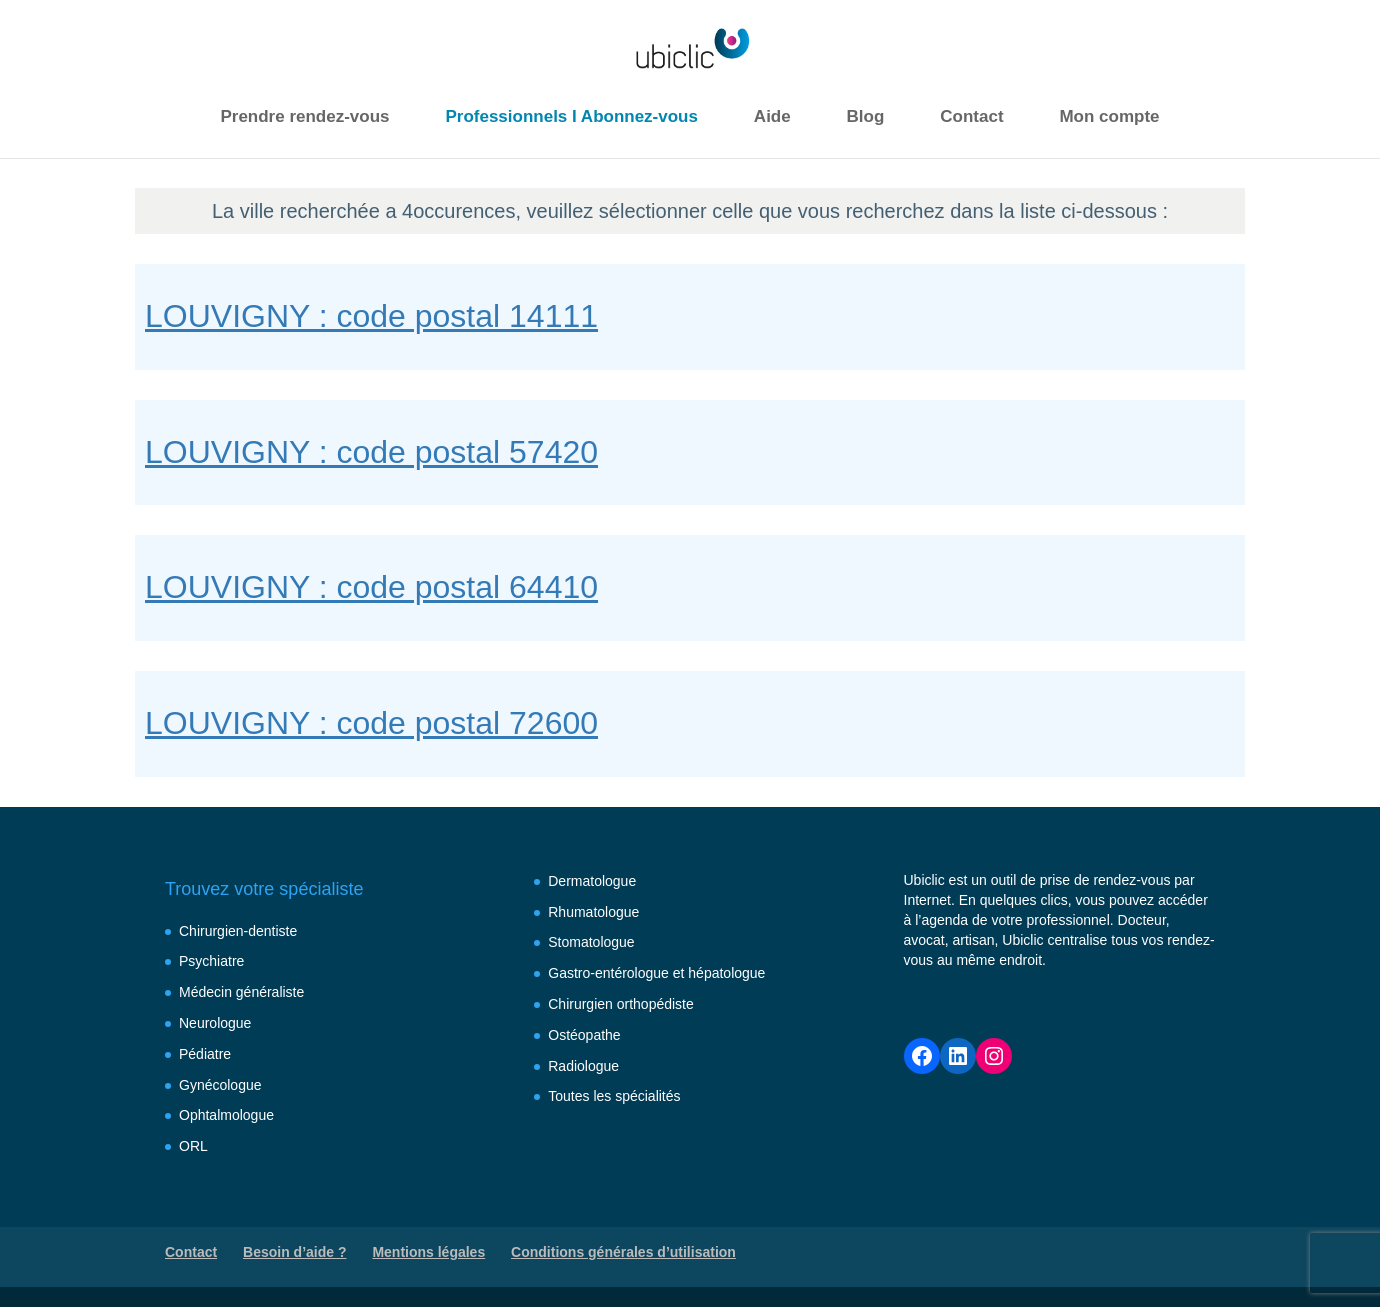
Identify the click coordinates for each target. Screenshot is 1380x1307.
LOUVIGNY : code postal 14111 (371, 316)
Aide (772, 116)
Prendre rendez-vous (304, 116)
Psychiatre (211, 961)
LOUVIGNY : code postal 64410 (371, 587)
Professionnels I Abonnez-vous (571, 116)
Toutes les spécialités (614, 1096)
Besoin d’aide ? (294, 1252)
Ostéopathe (584, 1035)
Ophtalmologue (226, 1115)
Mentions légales (428, 1252)
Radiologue (583, 1066)
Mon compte (1109, 116)
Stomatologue (591, 942)
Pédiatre (205, 1054)
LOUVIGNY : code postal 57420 (371, 452)
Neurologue (215, 1023)
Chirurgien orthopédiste (621, 1004)
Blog (866, 116)
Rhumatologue (593, 912)
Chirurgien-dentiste (238, 931)
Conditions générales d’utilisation (623, 1252)
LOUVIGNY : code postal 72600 (371, 723)
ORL (193, 1146)
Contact (971, 116)
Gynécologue (220, 1085)
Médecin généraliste (241, 992)
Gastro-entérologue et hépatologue (656, 973)
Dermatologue (592, 881)
